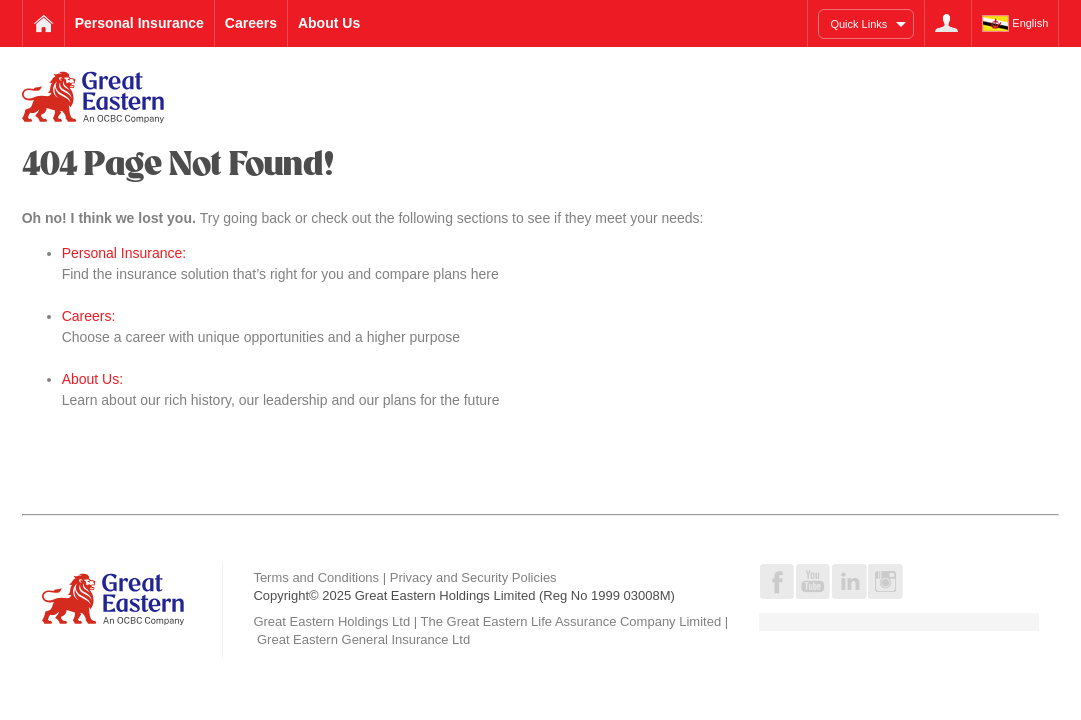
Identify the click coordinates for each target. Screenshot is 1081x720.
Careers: (89, 316)
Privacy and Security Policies (473, 577)
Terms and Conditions (316, 577)
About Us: (92, 379)
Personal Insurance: (124, 253)
